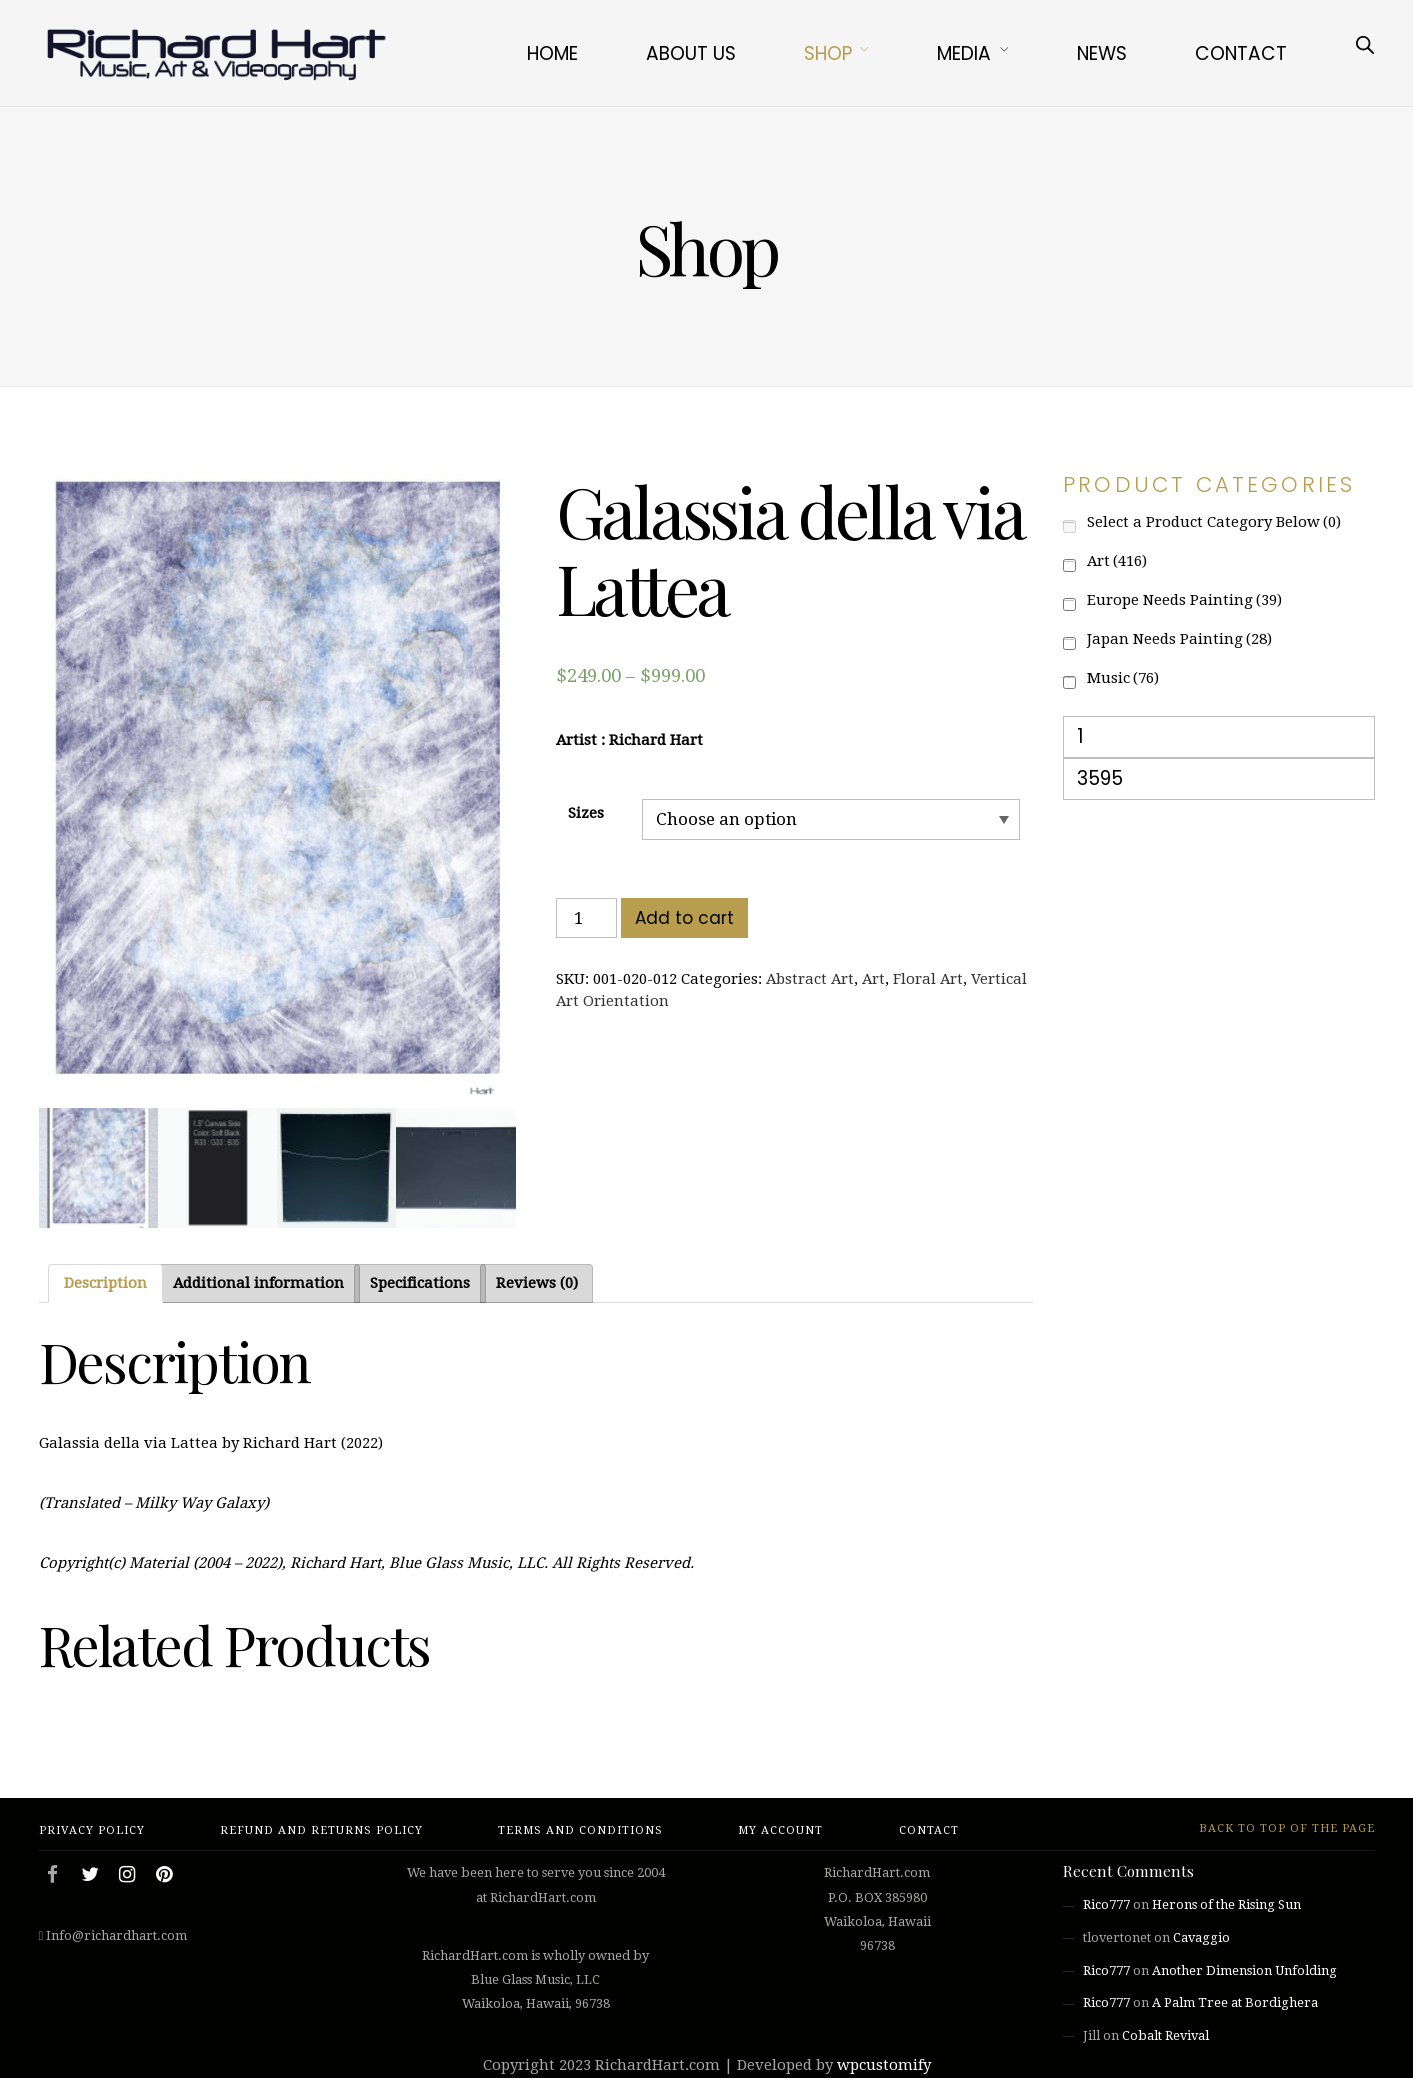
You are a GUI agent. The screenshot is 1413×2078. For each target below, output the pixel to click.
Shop (828, 53)
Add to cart (684, 918)
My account (780, 1830)
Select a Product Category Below (1214, 522)
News (1102, 53)
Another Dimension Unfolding (1244, 1970)
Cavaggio (1201, 1937)
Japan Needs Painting (1179, 639)
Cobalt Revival (1165, 2035)
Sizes (586, 813)
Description (105, 1283)
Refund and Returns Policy (321, 1830)
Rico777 (1106, 1904)
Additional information (258, 1283)
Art (873, 979)
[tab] (105, 1283)
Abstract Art (810, 979)
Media (964, 53)
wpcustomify (884, 2065)
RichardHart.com (657, 2065)
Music (1123, 678)
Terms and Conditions (580, 1830)
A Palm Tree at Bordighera (1235, 2002)
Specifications (420, 1283)
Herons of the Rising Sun (1226, 1904)
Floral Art (928, 979)
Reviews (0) (537, 1283)
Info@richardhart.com (116, 1935)
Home (552, 53)
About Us (691, 53)
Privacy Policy (92, 1830)
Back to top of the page (1275, 1828)
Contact (1241, 53)
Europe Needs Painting (1184, 600)
